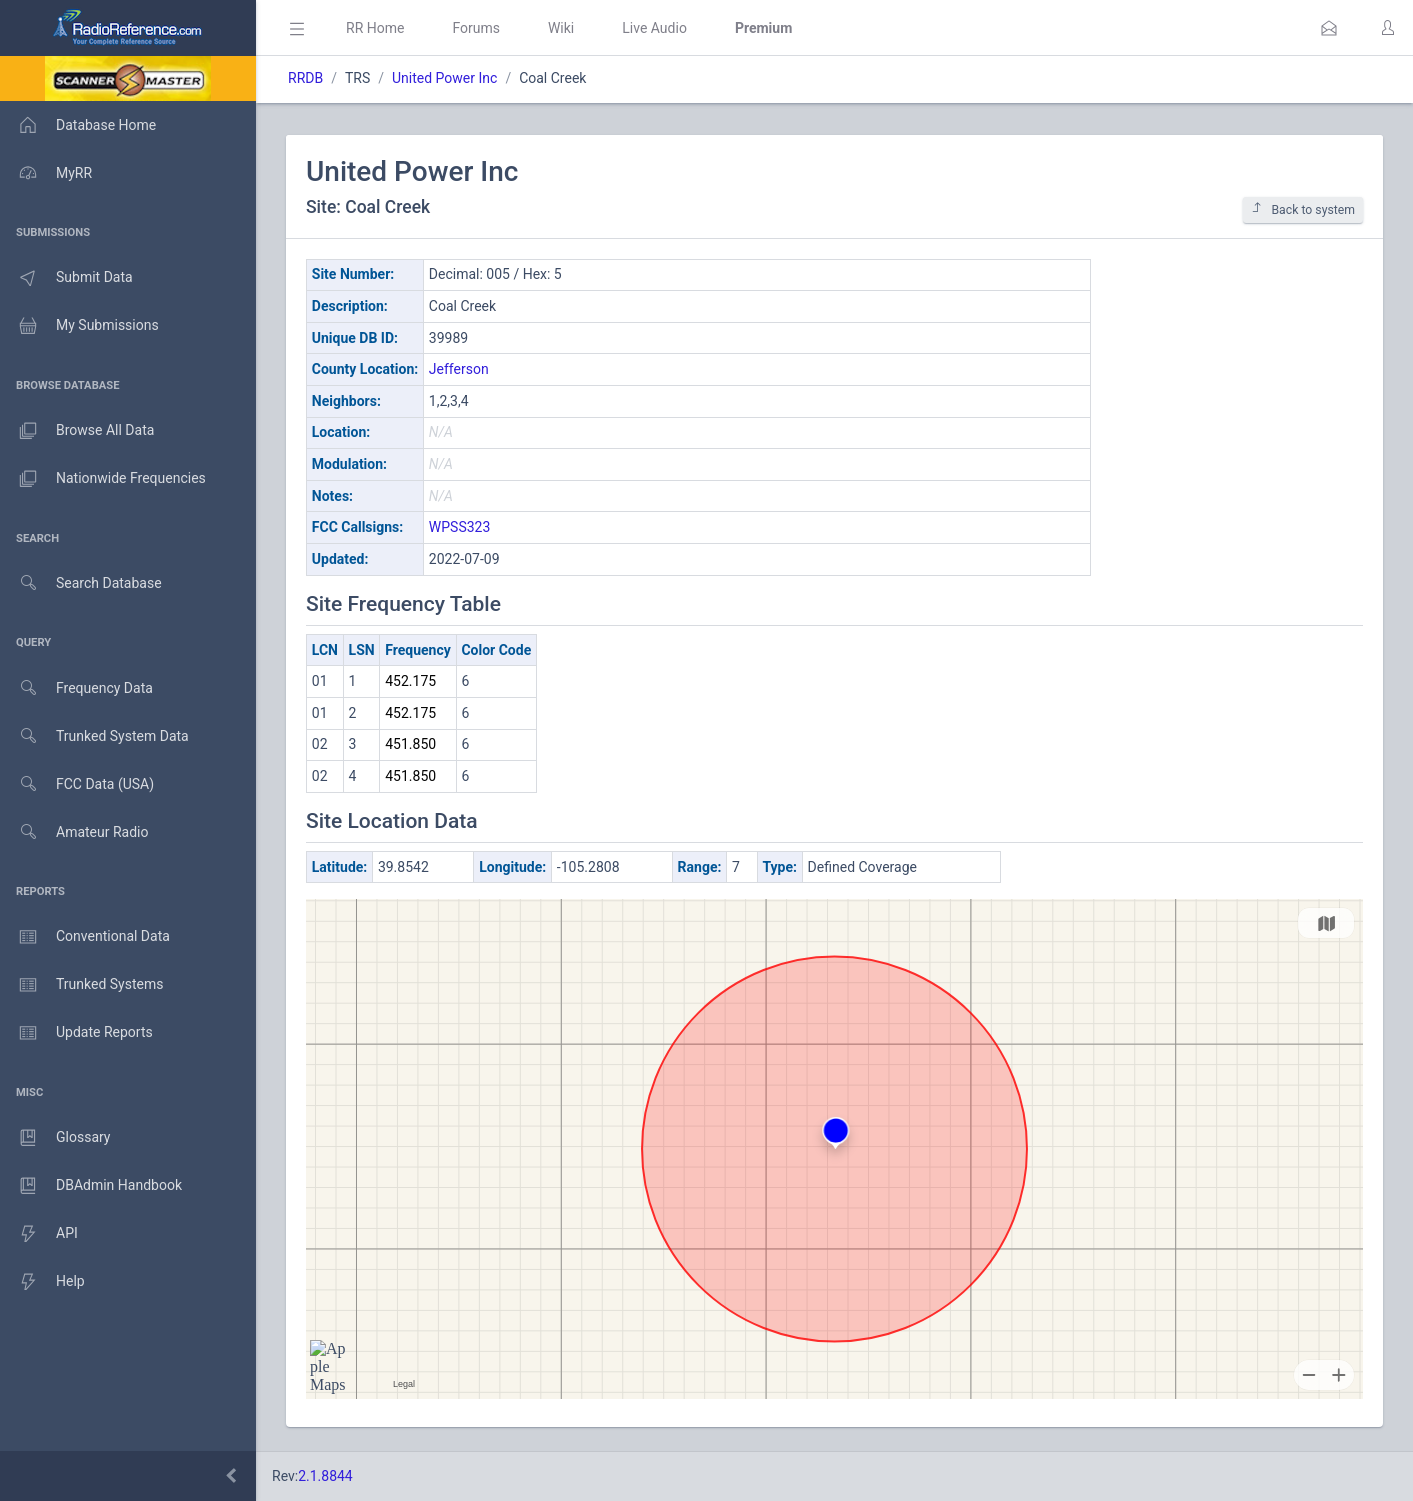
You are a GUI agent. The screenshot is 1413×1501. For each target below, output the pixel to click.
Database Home (78, 125)
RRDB (305, 78)
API (39, 1234)
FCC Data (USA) (77, 784)
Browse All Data (77, 431)
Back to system (1303, 209)
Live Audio (654, 28)
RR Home (375, 28)
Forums (476, 28)
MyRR (46, 173)
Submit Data (66, 278)
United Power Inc (444, 78)
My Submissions (79, 326)
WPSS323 (459, 527)
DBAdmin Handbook (91, 1186)
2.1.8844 (325, 1476)
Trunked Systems (81, 985)
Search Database (81, 583)
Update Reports (76, 1033)
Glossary (55, 1138)
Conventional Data (85, 937)
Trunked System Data (94, 736)
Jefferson (459, 369)
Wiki (561, 28)
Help (42, 1282)
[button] (1329, 28)
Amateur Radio (74, 832)
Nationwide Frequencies (103, 479)
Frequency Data (76, 688)
